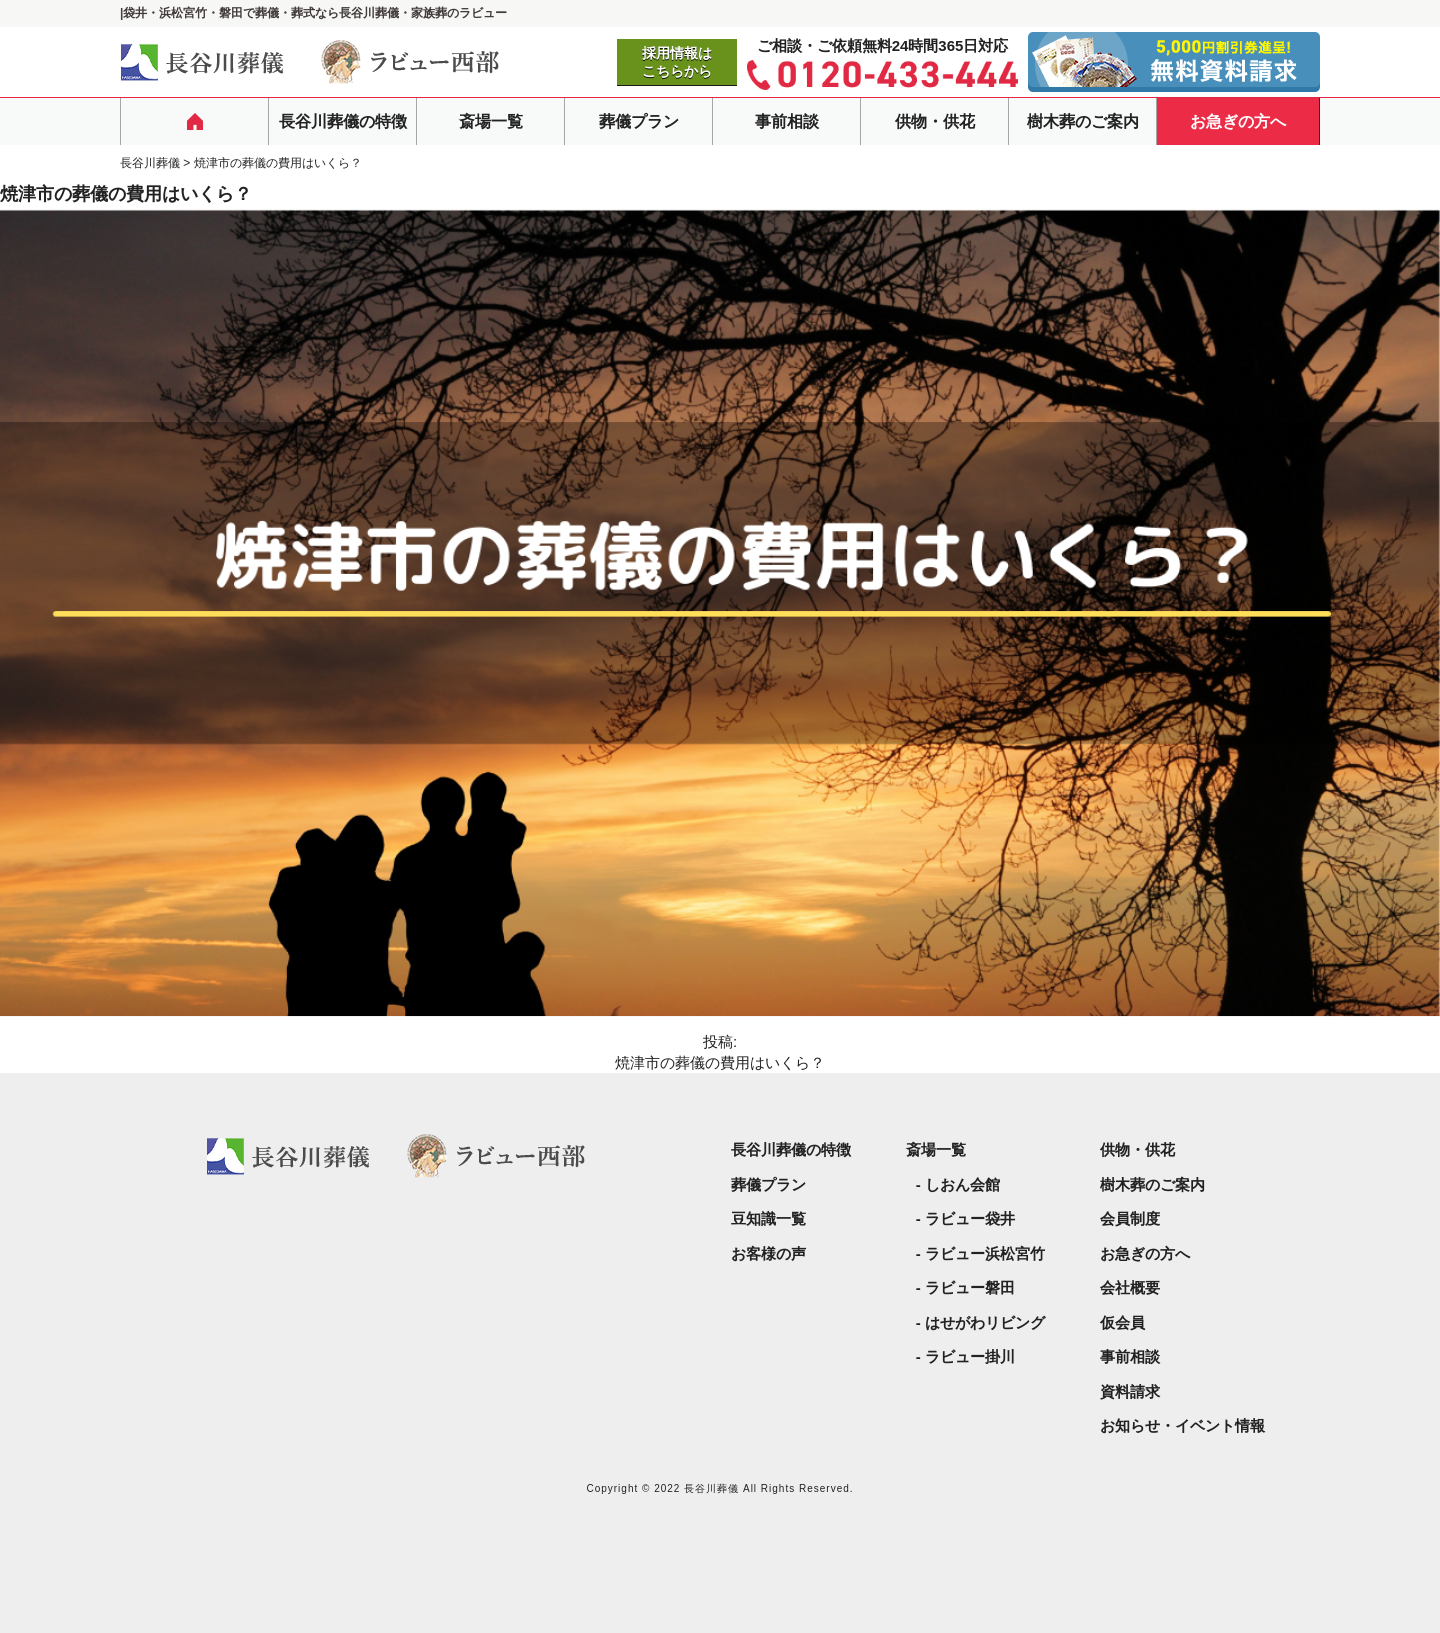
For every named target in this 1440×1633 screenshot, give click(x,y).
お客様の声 (768, 1253)
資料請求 (1130, 1391)
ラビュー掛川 (970, 1356)
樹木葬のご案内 (1083, 121)
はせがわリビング (985, 1322)
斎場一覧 (491, 121)
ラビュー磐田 (970, 1287)
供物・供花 (935, 121)
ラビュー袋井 (970, 1218)
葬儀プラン (639, 121)
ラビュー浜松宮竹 (985, 1253)
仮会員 (1122, 1322)
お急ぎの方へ (1238, 121)
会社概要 (1130, 1287)
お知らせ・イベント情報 (1182, 1425)
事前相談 (787, 121)
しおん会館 (962, 1184)
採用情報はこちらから (677, 62)
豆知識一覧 (768, 1218)
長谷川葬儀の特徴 (343, 121)
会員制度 (1130, 1218)
